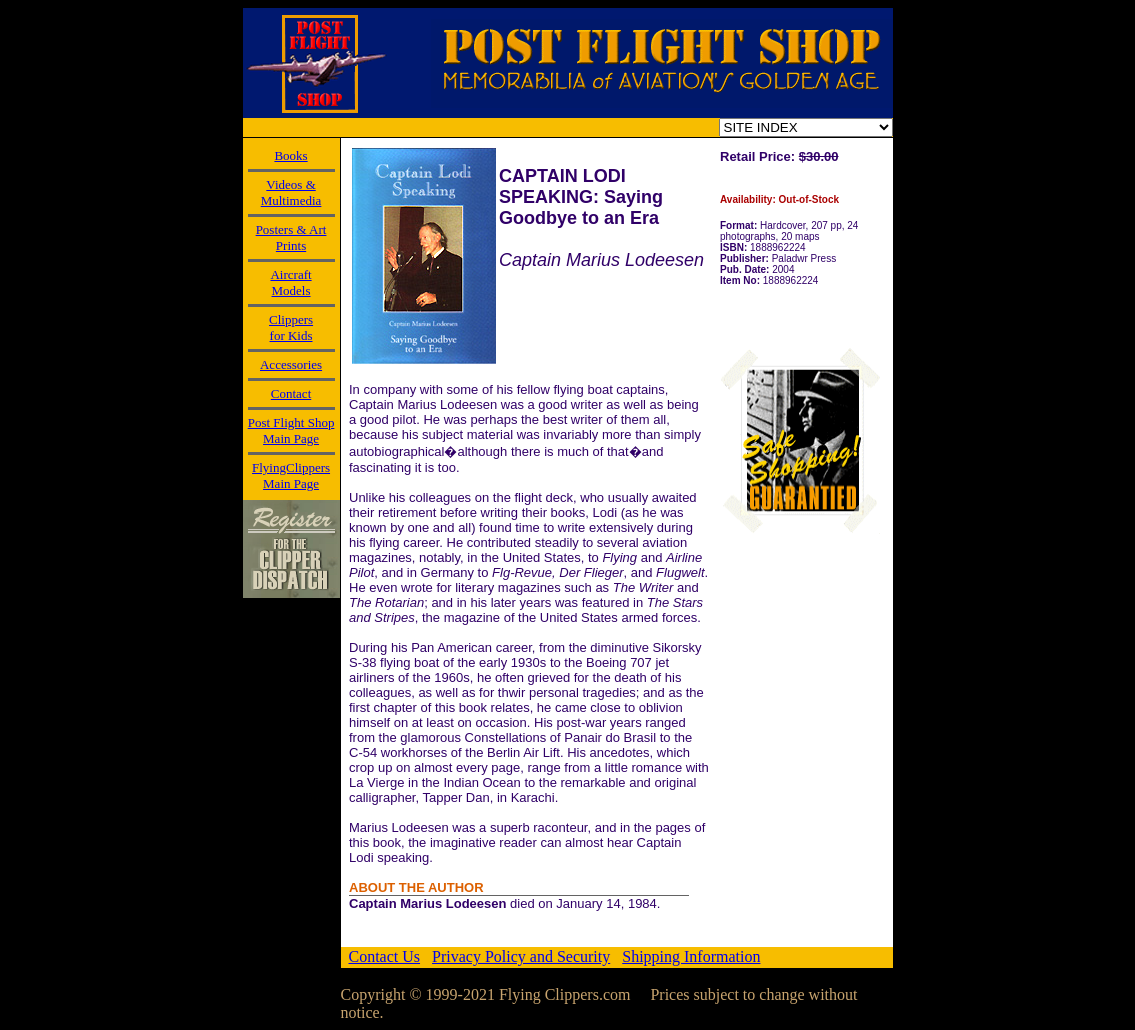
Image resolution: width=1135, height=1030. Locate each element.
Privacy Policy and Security (521, 956)
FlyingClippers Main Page (291, 475)
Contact (291, 393)
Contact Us (385, 956)
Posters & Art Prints (291, 237)
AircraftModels (290, 282)
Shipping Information (691, 956)
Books (290, 155)
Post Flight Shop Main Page (291, 430)
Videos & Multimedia (291, 192)
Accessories (291, 364)
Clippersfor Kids (291, 327)
